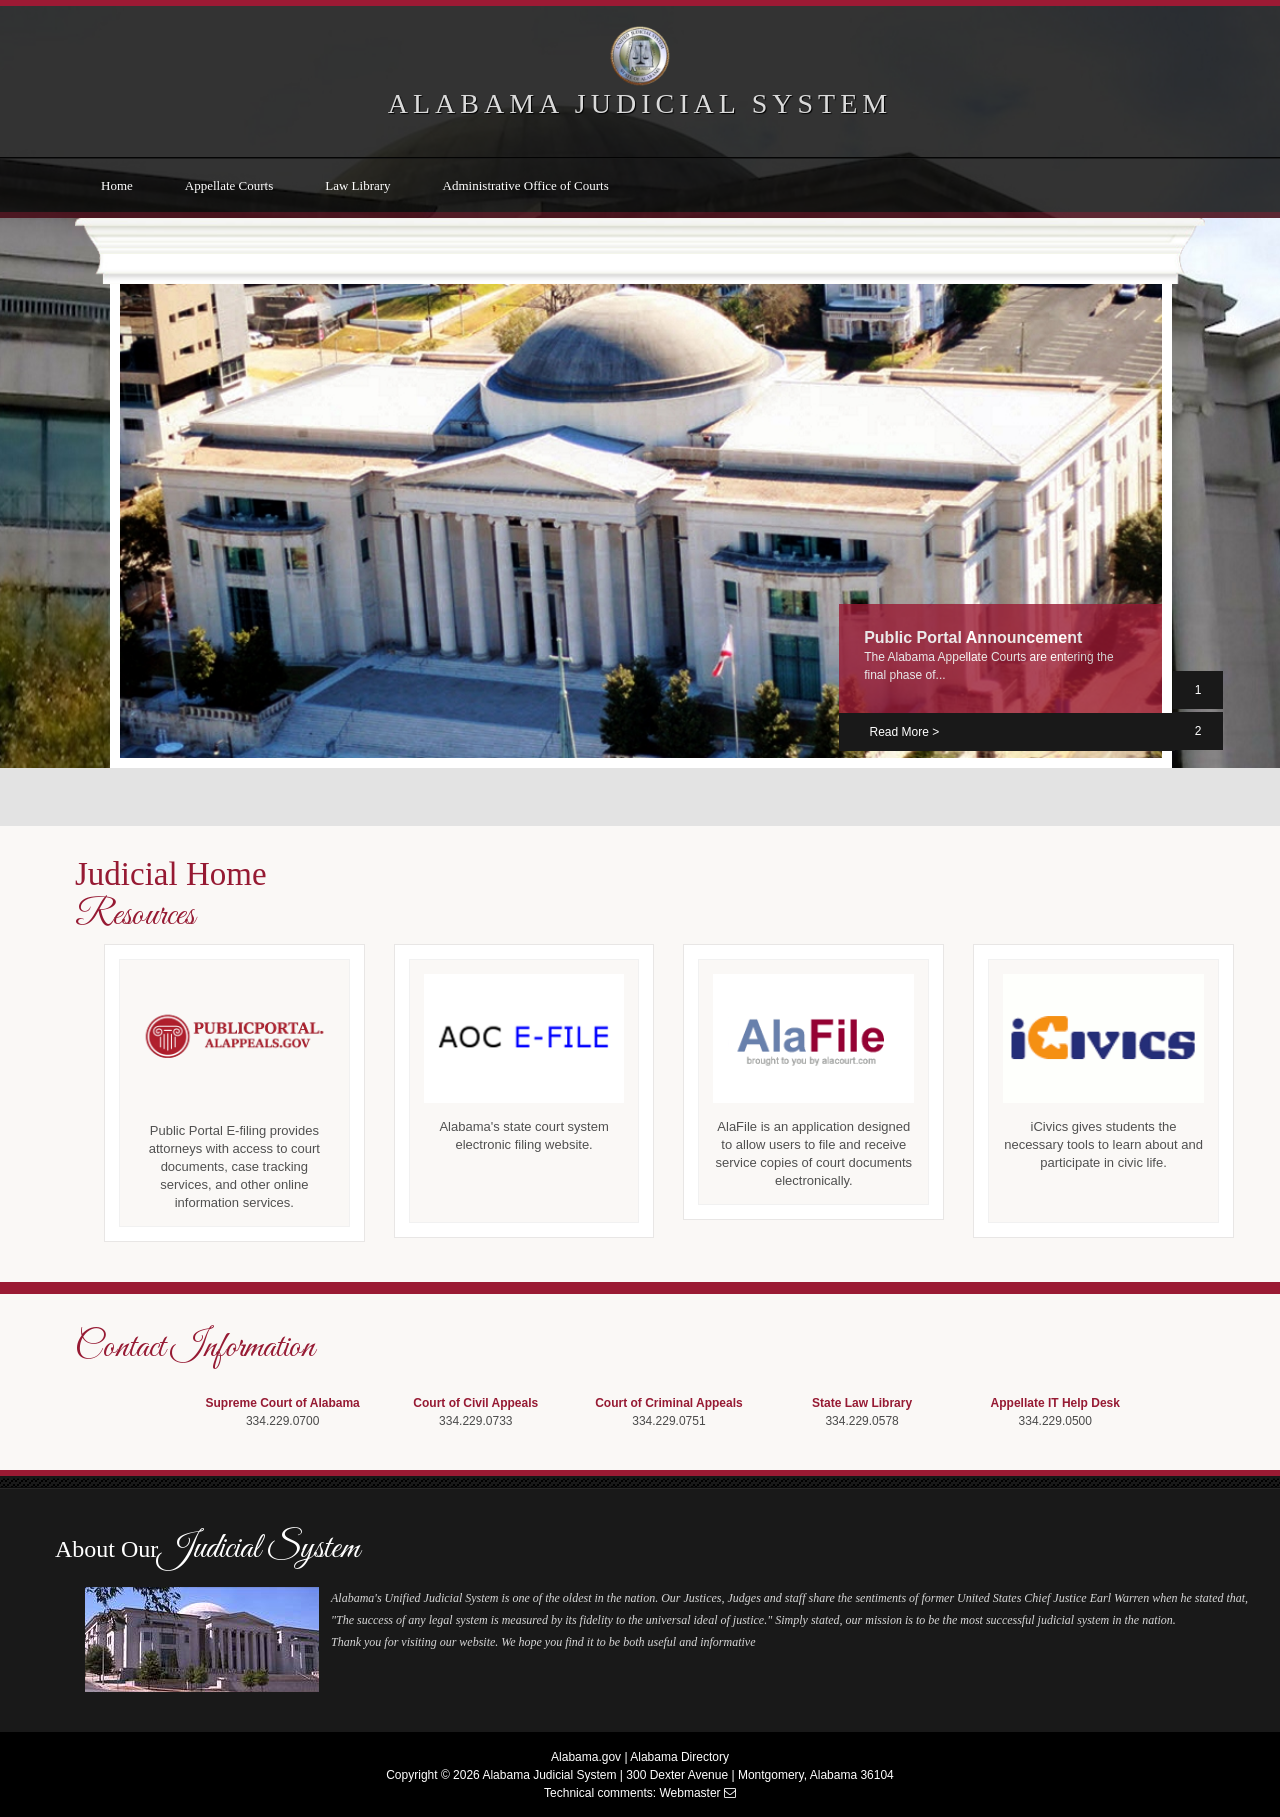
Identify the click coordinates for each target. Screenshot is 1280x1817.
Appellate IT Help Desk (1055, 1403)
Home (117, 185)
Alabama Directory (679, 1757)
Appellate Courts (229, 185)
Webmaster (689, 1793)
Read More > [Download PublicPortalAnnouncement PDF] (904, 732)
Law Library (357, 185)
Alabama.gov (586, 1757)
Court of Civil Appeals (475, 1403)
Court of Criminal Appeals (669, 1403)
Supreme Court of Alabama (283, 1403)
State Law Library (862, 1403)
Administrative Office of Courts (526, 185)
